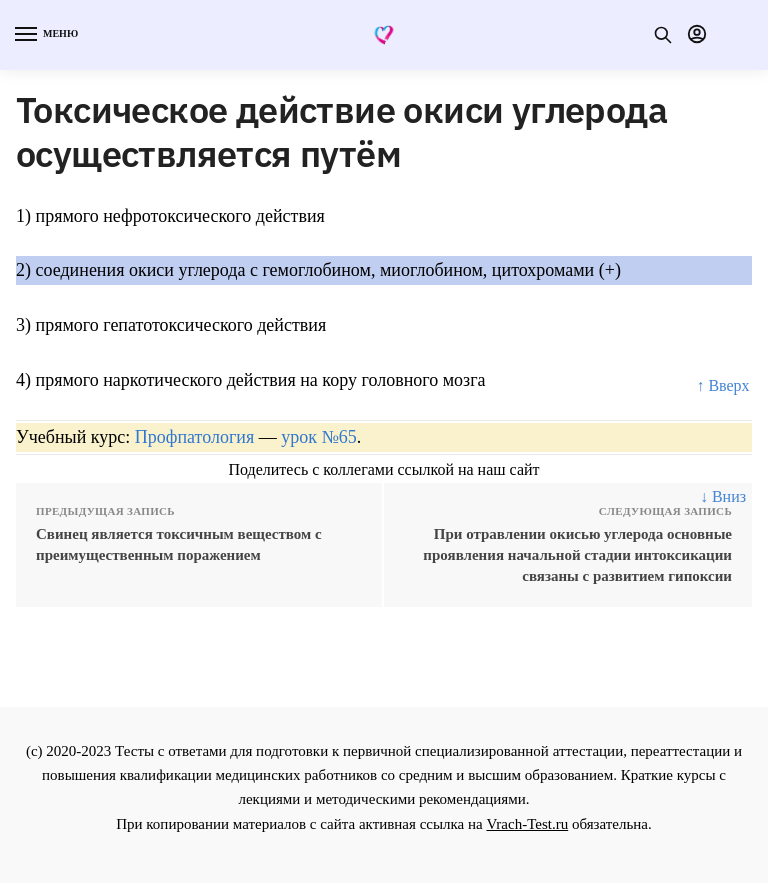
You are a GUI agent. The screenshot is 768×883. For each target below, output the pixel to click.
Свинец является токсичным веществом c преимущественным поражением (179, 544)
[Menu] (45, 35)
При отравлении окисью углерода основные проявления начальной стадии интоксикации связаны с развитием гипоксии (577, 555)
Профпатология (195, 437)
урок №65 (318, 437)
